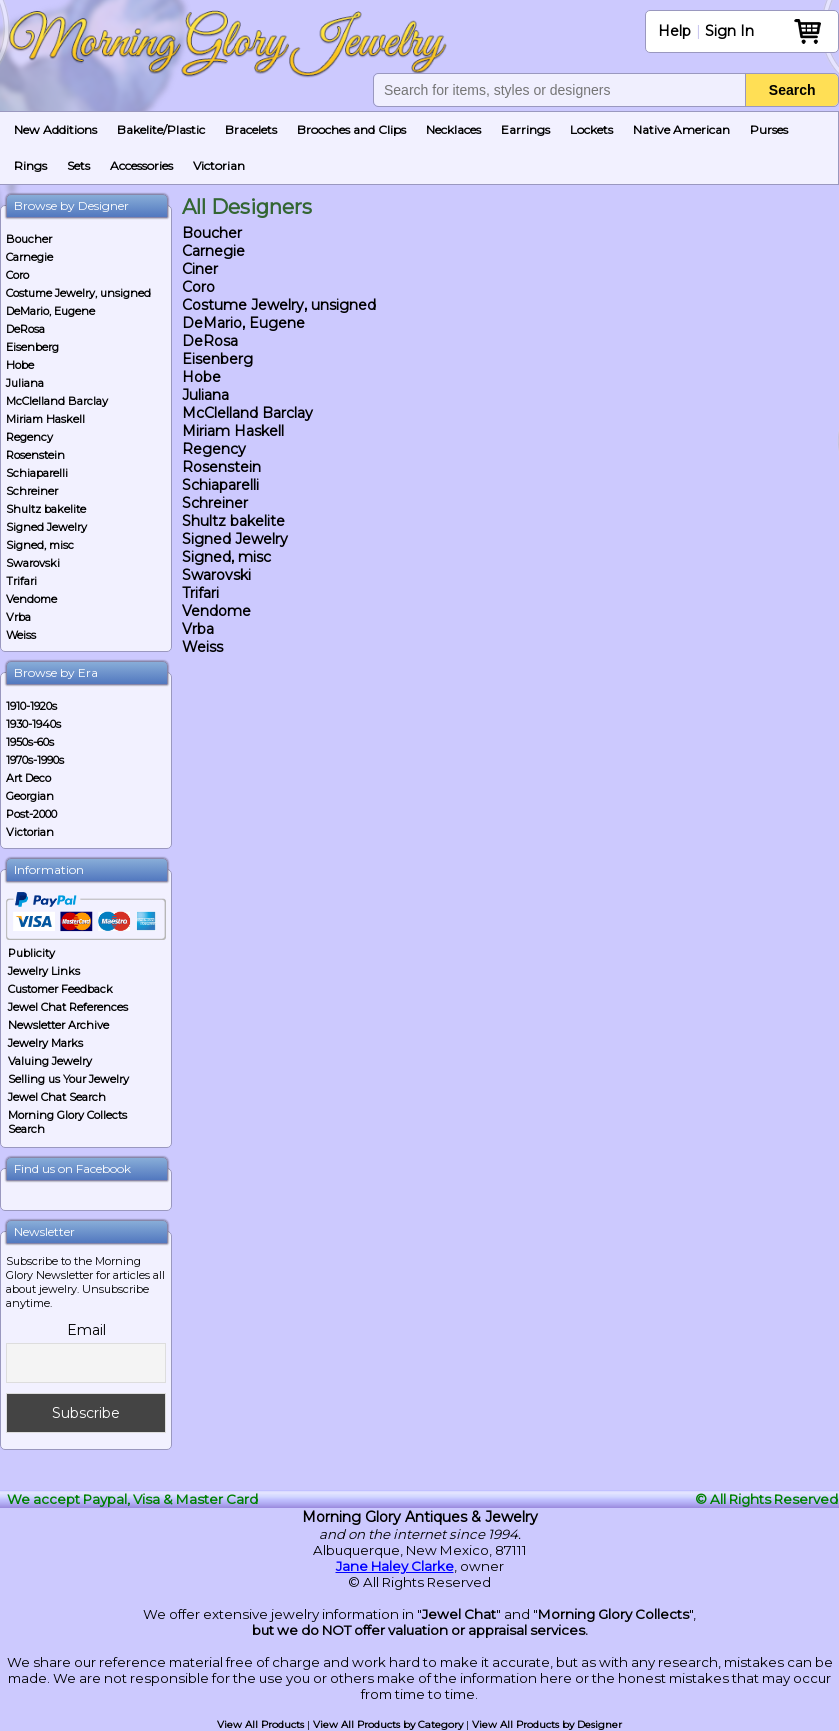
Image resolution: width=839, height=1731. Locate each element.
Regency (29, 437)
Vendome (31, 599)
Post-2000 (31, 814)
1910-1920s (31, 706)
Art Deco (28, 778)
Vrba (18, 617)
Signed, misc (40, 545)
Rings (30, 165)
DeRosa (25, 329)
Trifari (21, 581)
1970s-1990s (35, 760)
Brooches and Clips (351, 129)
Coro (17, 275)
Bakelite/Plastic (161, 129)
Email (86, 1330)
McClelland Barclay (57, 401)
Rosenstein (35, 455)
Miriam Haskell (45, 419)
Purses (769, 129)
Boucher (29, 239)
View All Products (260, 1724)
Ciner (200, 269)
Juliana (25, 383)
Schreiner (32, 491)
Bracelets (251, 129)
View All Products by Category (388, 1724)
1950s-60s (30, 742)
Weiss (21, 635)
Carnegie (29, 257)
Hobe (20, 365)
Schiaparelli (37, 473)
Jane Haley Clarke (395, 1566)
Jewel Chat (459, 1614)
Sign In (729, 31)
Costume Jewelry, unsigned (78, 293)
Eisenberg (32, 347)
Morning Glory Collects (613, 1614)
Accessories (141, 165)
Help (674, 31)
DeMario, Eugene (50, 311)
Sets (78, 165)
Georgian (30, 796)
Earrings (525, 129)
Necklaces (453, 129)
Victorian (219, 165)
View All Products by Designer (547, 1724)
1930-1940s (33, 724)
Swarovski (33, 563)
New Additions (55, 129)
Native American (681, 129)
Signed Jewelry (46, 527)
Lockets (591, 129)
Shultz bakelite (46, 509)
